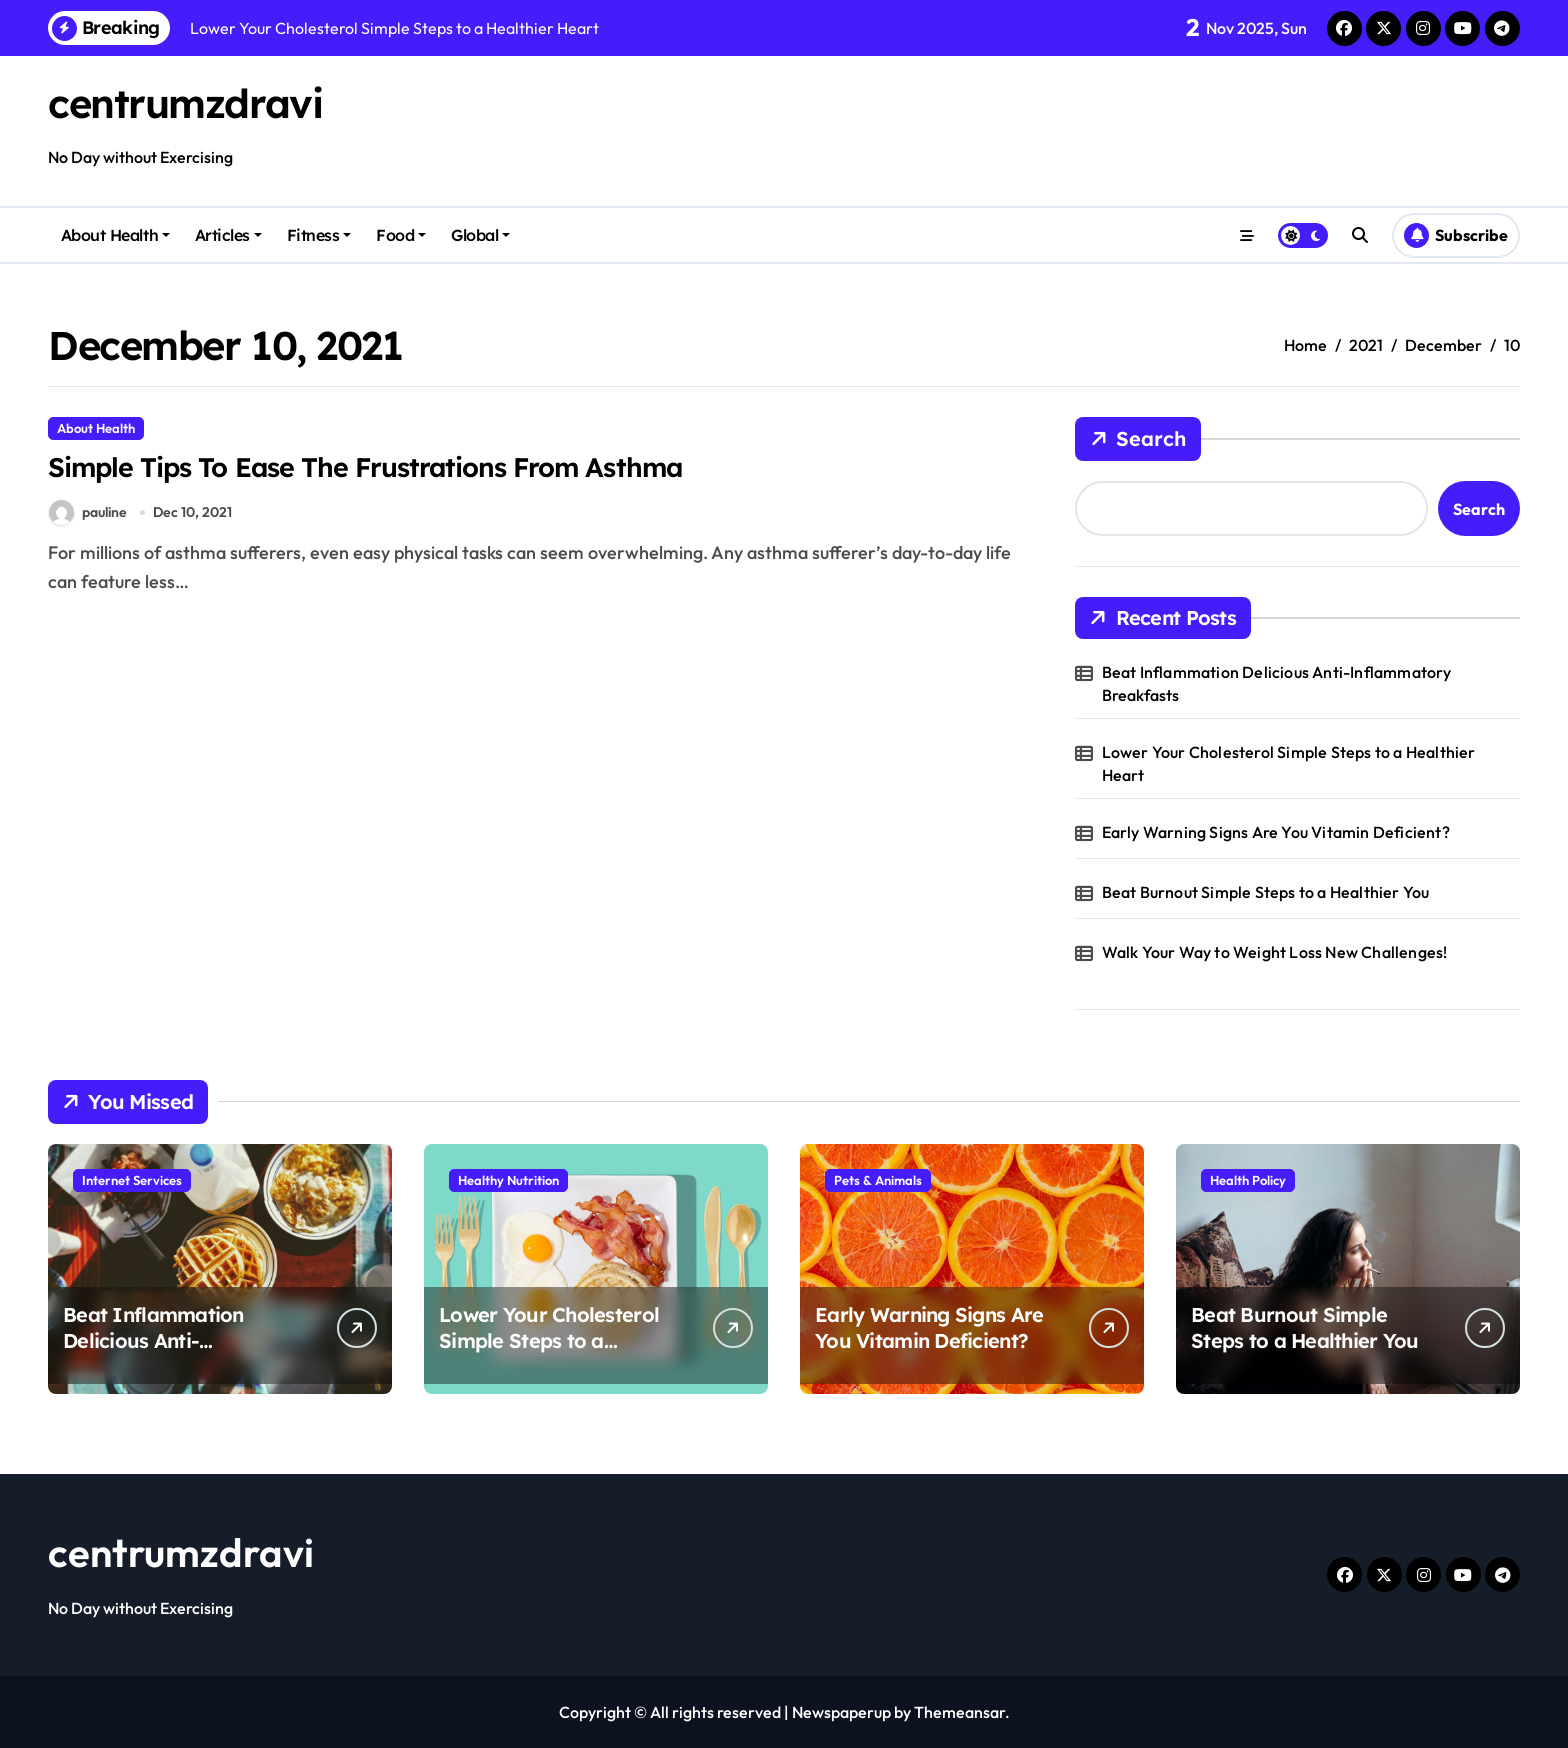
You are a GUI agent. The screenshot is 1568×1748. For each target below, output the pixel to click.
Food (401, 235)
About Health (115, 235)
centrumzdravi (185, 103)
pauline (88, 512)
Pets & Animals (878, 1180)
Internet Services (132, 1180)
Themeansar (959, 1712)
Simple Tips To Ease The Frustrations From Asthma (369, 467)
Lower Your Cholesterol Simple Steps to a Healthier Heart (1289, 763)
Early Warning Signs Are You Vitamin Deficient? (1276, 832)
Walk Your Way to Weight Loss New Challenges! (1275, 952)
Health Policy (1248, 1180)
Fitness (319, 235)
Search (1138, 439)
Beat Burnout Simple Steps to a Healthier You (1266, 892)
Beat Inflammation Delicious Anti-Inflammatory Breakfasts (1277, 683)
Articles (228, 235)
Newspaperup (841, 1712)
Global (480, 235)
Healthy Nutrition (508, 1180)
